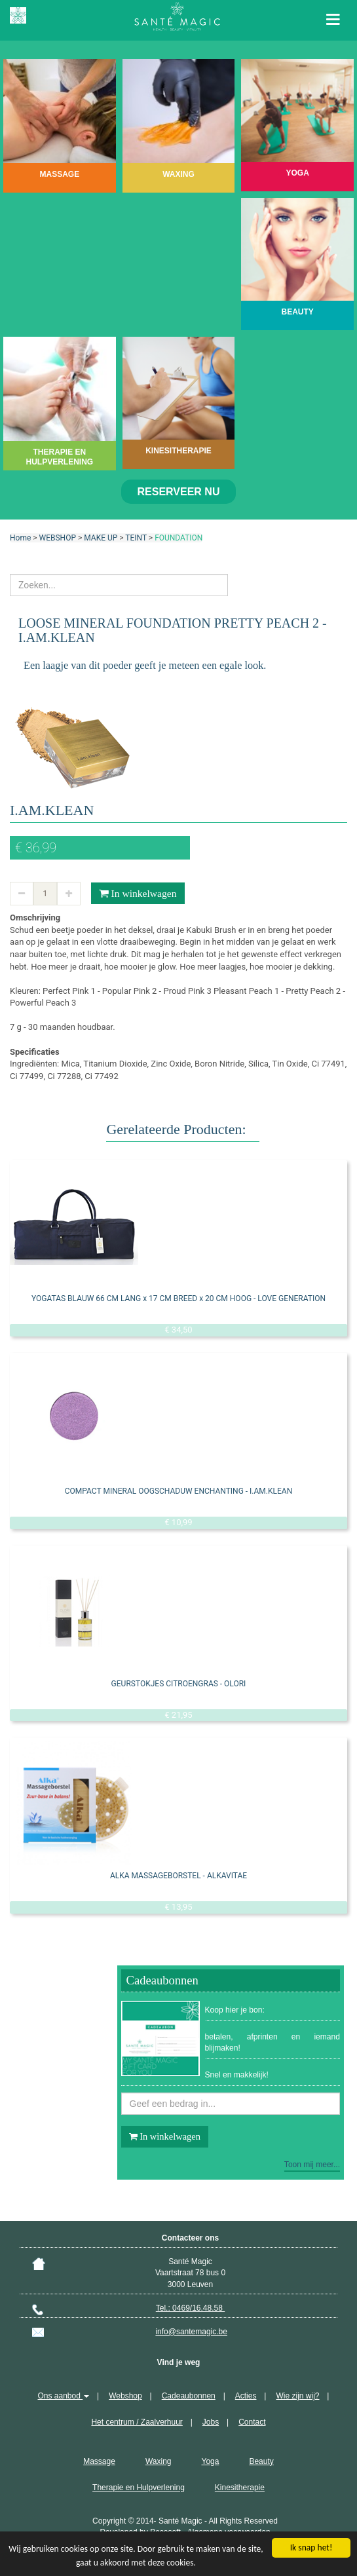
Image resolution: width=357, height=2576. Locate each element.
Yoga (210, 2461)
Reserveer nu (179, 491)
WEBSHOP (57, 537)
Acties (246, 2395)
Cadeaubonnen (189, 2395)
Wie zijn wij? (297, 2395)
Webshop (125, 2395)
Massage (99, 2461)
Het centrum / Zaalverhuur (136, 2422)
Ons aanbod (64, 2395)
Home (20, 537)
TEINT (136, 537)
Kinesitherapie (240, 2487)
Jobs (210, 2422)
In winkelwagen (138, 894)
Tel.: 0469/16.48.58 (190, 2308)
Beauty (261, 2461)
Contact (251, 2422)
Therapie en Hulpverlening (138, 2487)
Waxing (158, 2461)
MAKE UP (100, 537)
